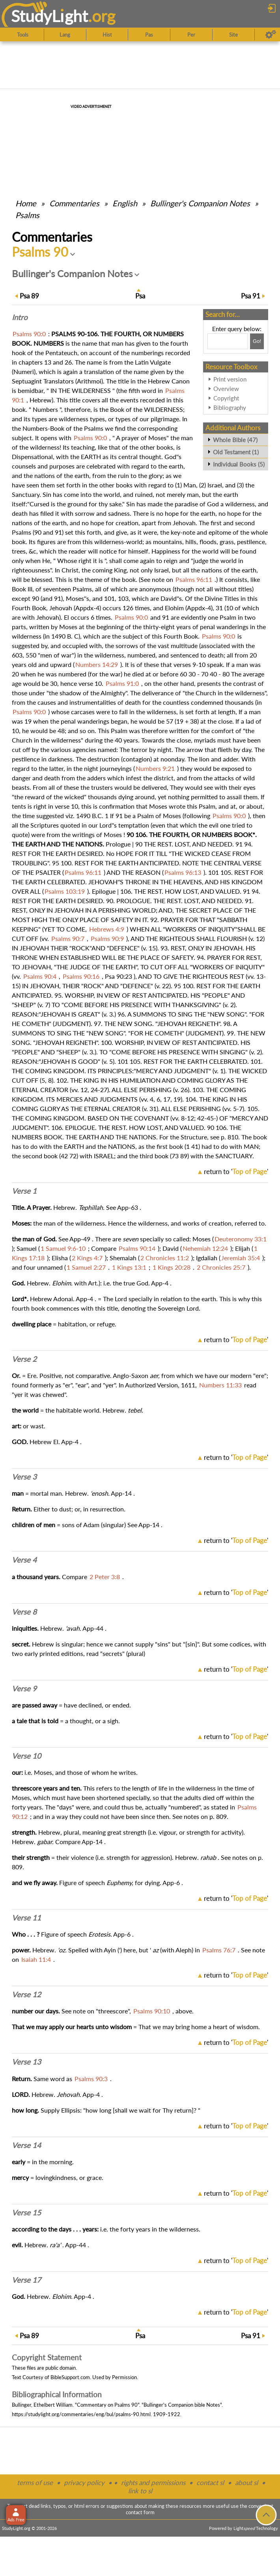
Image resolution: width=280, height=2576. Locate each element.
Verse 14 (26, 2145)
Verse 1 (24, 1191)
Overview (226, 388)
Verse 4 (24, 1560)
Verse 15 (26, 2212)
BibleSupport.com (70, 2377)
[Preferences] (270, 35)
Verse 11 (26, 1917)
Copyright (226, 398)
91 (250, 296)
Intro (20, 317)
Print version (229, 379)
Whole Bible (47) (235, 439)
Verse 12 (26, 1994)
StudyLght (49, 16)
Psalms (27, 215)
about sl (246, 2482)
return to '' (236, 1171)
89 (29, 296)
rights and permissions (153, 2482)
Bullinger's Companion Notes (200, 203)
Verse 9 (24, 1688)
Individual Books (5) (239, 464)
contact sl (210, 2482)
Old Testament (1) (236, 452)
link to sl (140, 2491)
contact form (140, 2512)
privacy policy (84, 2482)
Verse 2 (24, 1359)
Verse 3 (24, 1476)
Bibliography (229, 407)
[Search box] (227, 341)
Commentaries (74, 203)
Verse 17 (26, 2280)
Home (25, 203)
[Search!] (257, 341)
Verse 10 (26, 1756)
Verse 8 (24, 1611)
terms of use (35, 2482)
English (124, 203)
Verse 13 (26, 2061)
